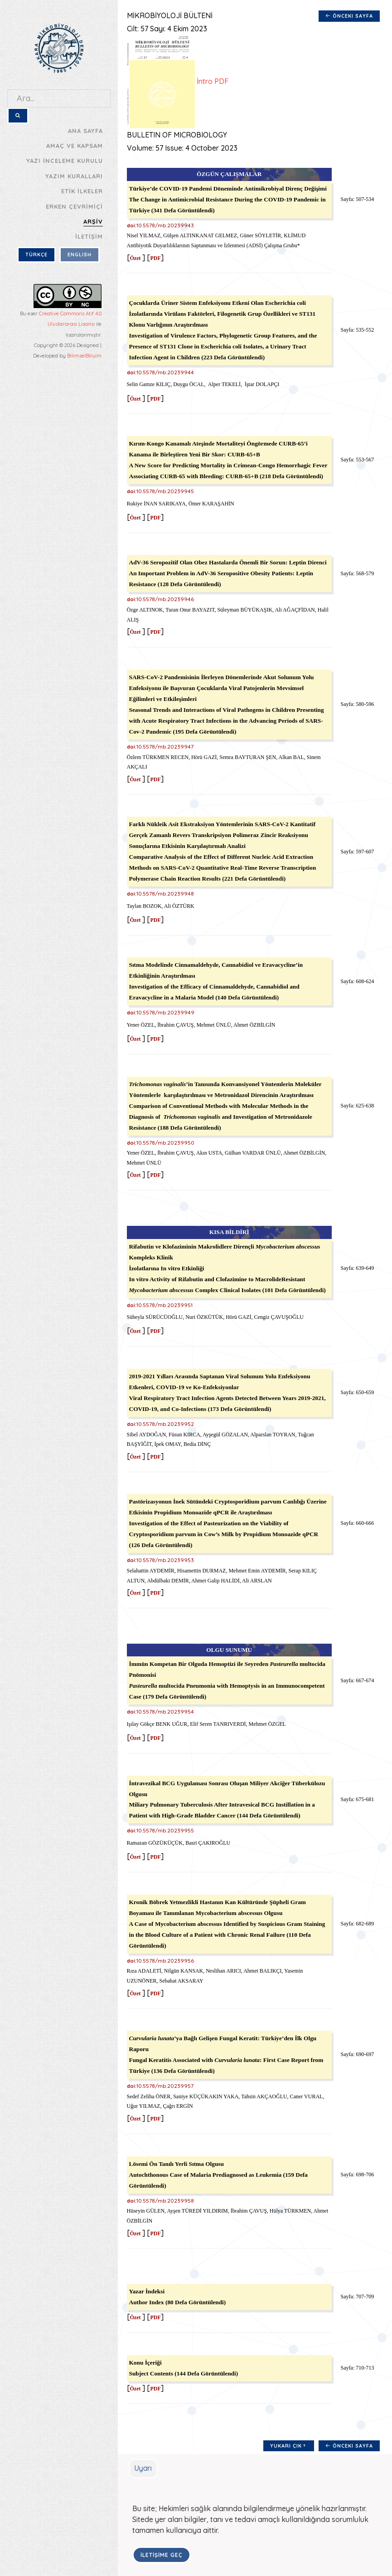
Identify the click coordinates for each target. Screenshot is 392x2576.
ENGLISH (80, 254)
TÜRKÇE (36, 254)
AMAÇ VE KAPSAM (74, 145)
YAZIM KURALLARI (74, 176)
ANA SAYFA (85, 130)
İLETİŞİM (89, 236)
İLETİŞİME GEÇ (143, 2555)
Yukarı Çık (286, 2446)
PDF (153, 258)
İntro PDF (175, 82)
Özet (133, 258)
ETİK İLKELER (82, 191)
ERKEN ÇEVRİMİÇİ (74, 206)
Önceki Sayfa (347, 16)
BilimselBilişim (84, 356)
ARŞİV (93, 221)
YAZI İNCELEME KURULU (64, 160)
